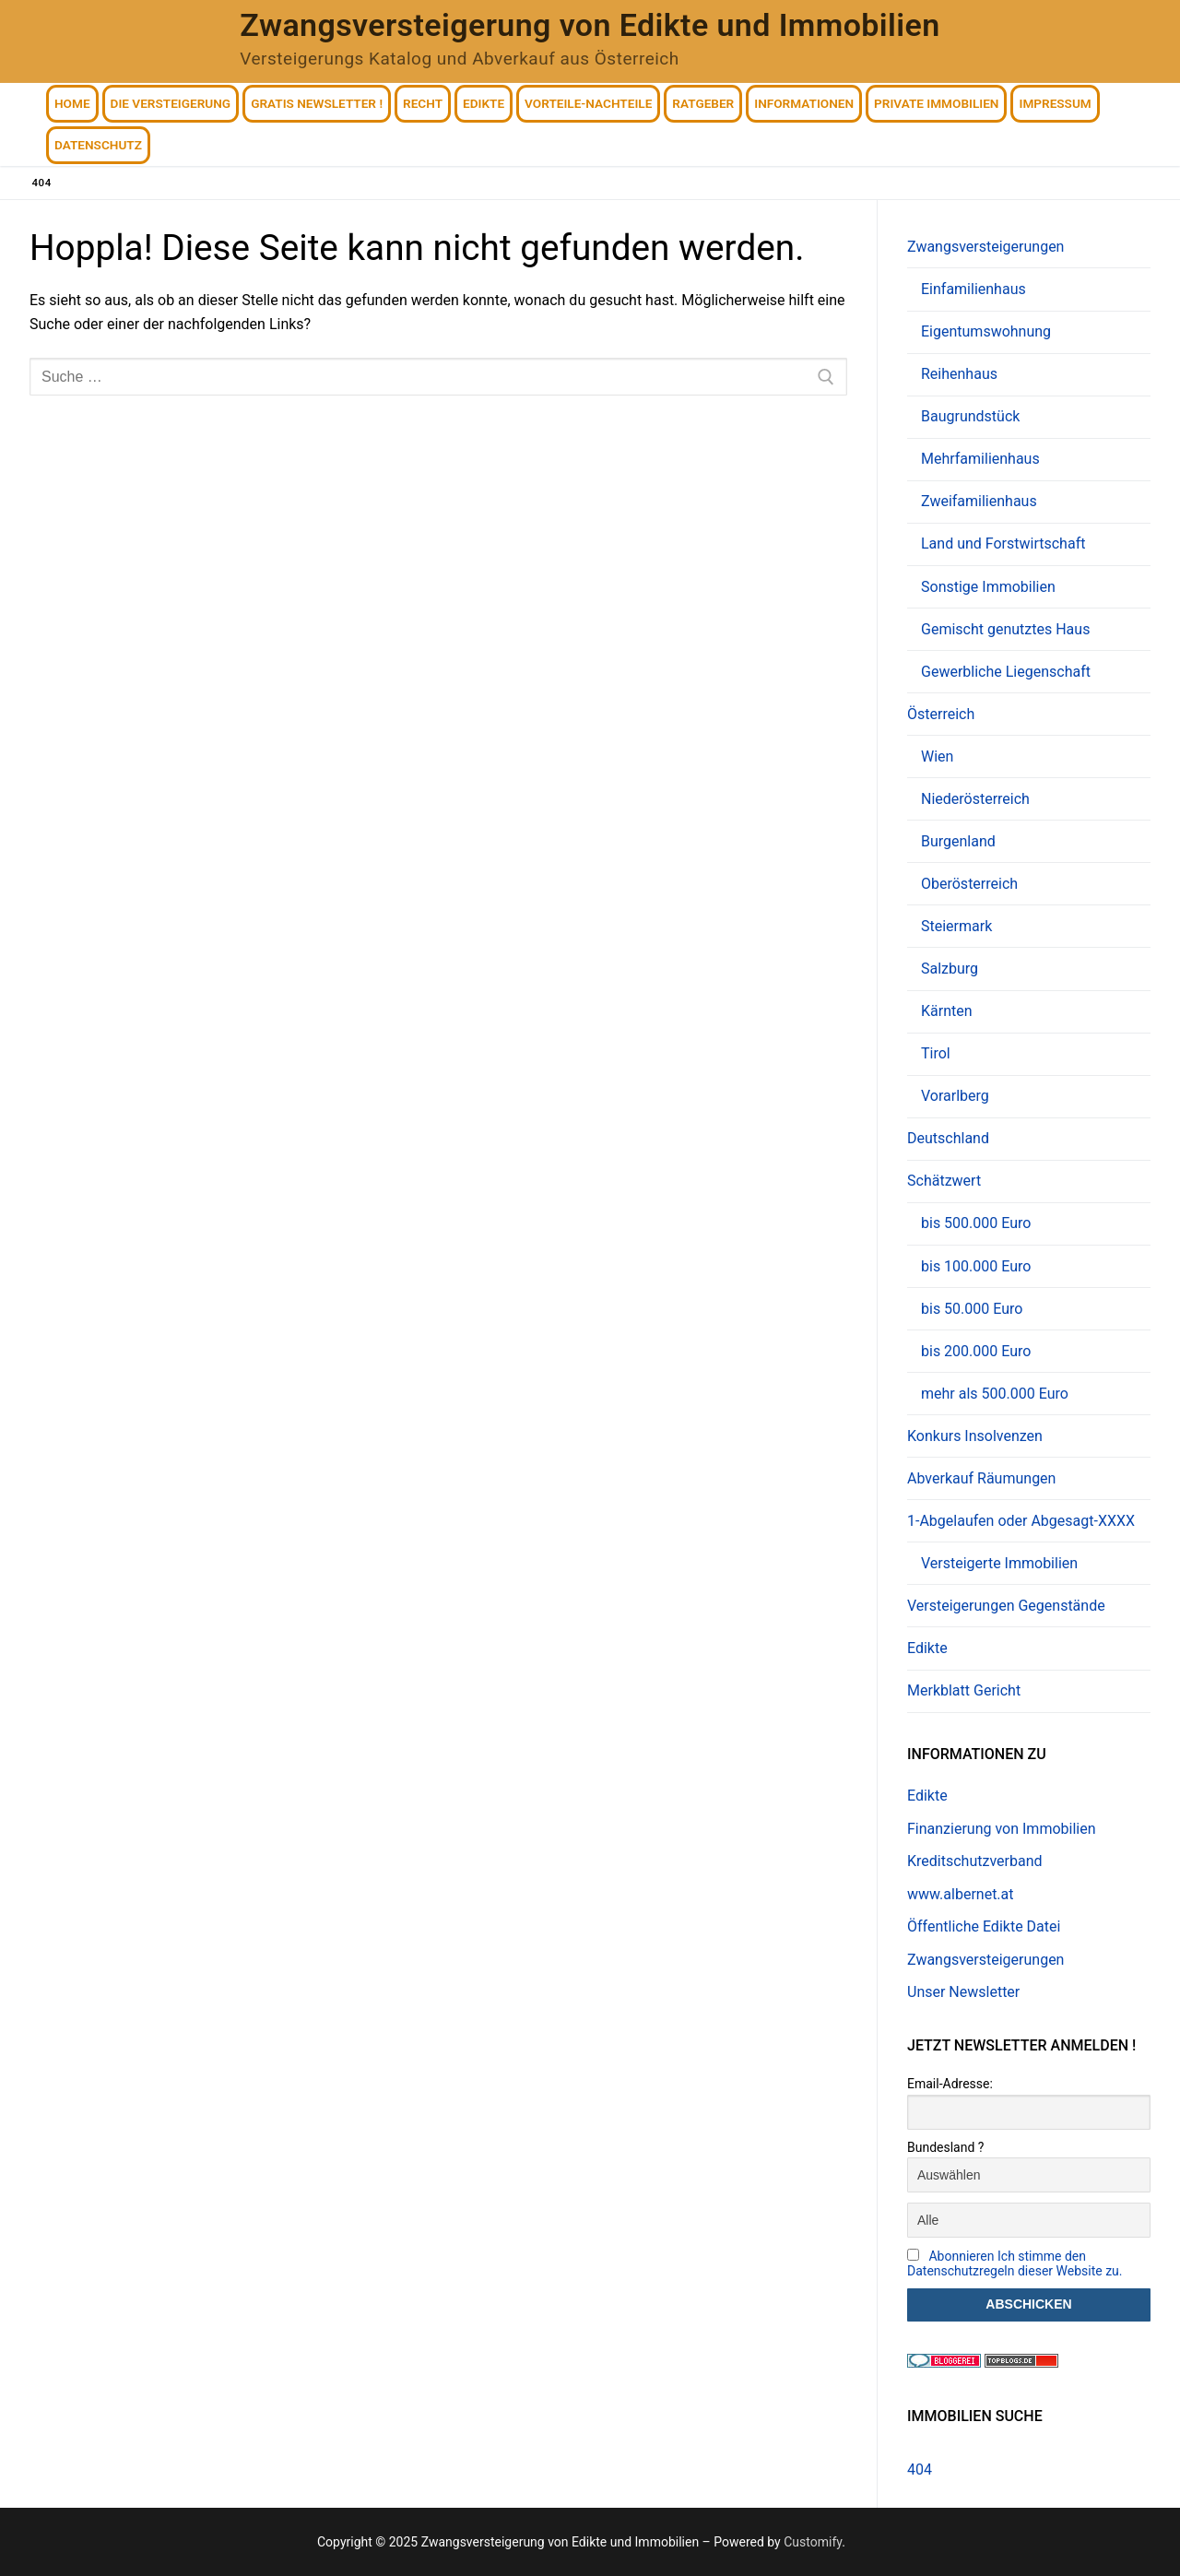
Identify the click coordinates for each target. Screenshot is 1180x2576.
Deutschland (948, 1138)
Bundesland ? (945, 2147)
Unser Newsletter (963, 1992)
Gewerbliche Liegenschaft (1006, 671)
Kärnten (947, 1011)
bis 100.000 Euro (976, 1266)
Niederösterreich (975, 799)
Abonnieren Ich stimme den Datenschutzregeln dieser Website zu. (1015, 2263)
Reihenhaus (959, 374)
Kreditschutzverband (974, 1861)
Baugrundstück (970, 416)
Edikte (927, 1648)
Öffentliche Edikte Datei (983, 1926)
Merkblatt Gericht (964, 1690)
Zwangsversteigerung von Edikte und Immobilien (589, 24)
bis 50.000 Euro (971, 1309)
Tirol (935, 1053)
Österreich (942, 714)
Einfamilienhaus (973, 289)
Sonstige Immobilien (988, 587)
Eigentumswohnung (986, 331)
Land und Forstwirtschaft (1003, 543)
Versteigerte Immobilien (999, 1563)
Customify (813, 2542)
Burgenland (958, 841)
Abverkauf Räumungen (981, 1478)
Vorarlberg (955, 1096)
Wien (937, 756)
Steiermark (956, 926)
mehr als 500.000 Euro (994, 1393)
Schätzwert (946, 1180)
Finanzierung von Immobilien (1001, 1828)
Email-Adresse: (950, 2083)
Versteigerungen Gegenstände (1006, 1605)
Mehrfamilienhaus (980, 458)
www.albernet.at (960, 1894)
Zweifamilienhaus (979, 501)
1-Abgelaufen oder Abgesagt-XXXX (1023, 1521)
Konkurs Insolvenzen (975, 1436)
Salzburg (949, 968)
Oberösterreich (969, 883)
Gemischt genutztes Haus (1005, 629)
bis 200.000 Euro (976, 1351)
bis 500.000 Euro (976, 1223)
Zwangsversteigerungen (987, 246)
